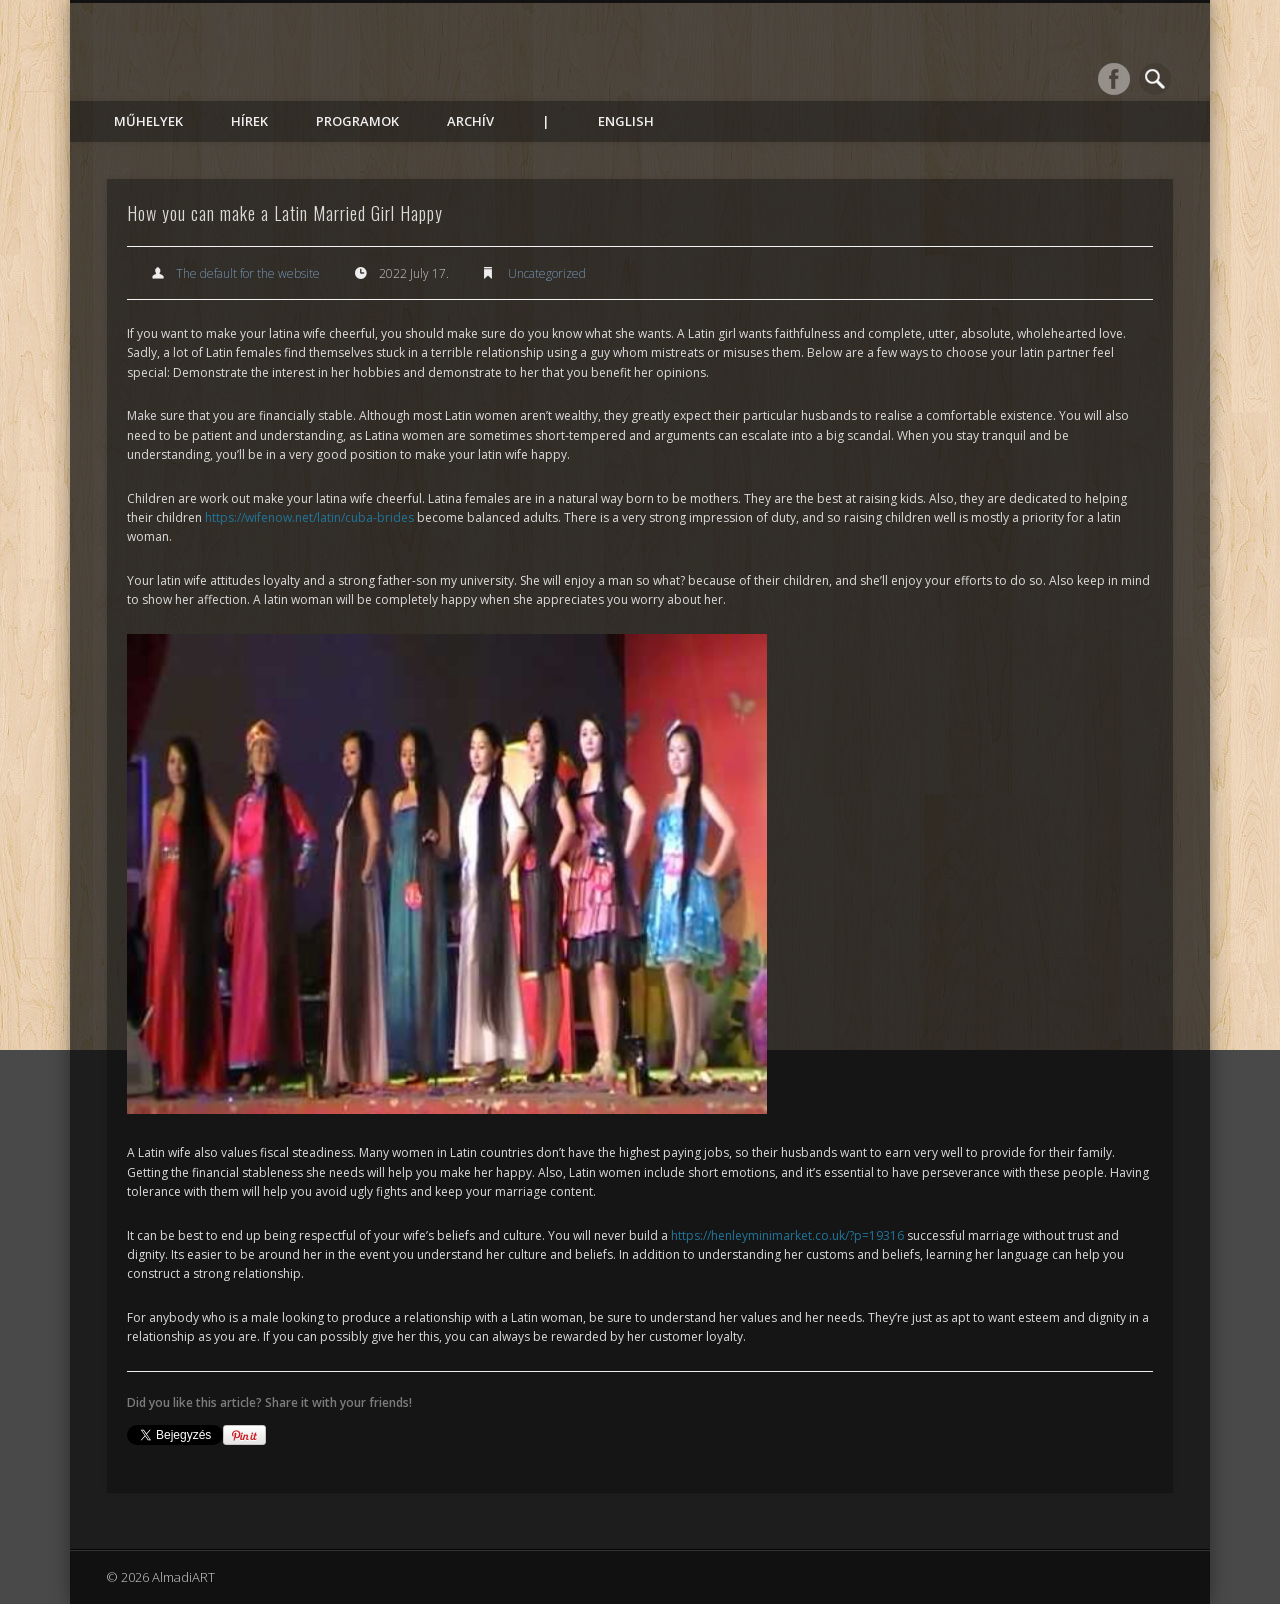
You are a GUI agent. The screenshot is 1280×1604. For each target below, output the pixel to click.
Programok (357, 121)
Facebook (1114, 79)
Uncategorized (547, 273)
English (626, 121)
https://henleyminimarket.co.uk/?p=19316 (787, 1235)
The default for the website (248, 273)
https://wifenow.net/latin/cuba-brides (309, 517)
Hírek (249, 121)
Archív (470, 121)
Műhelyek (148, 121)
